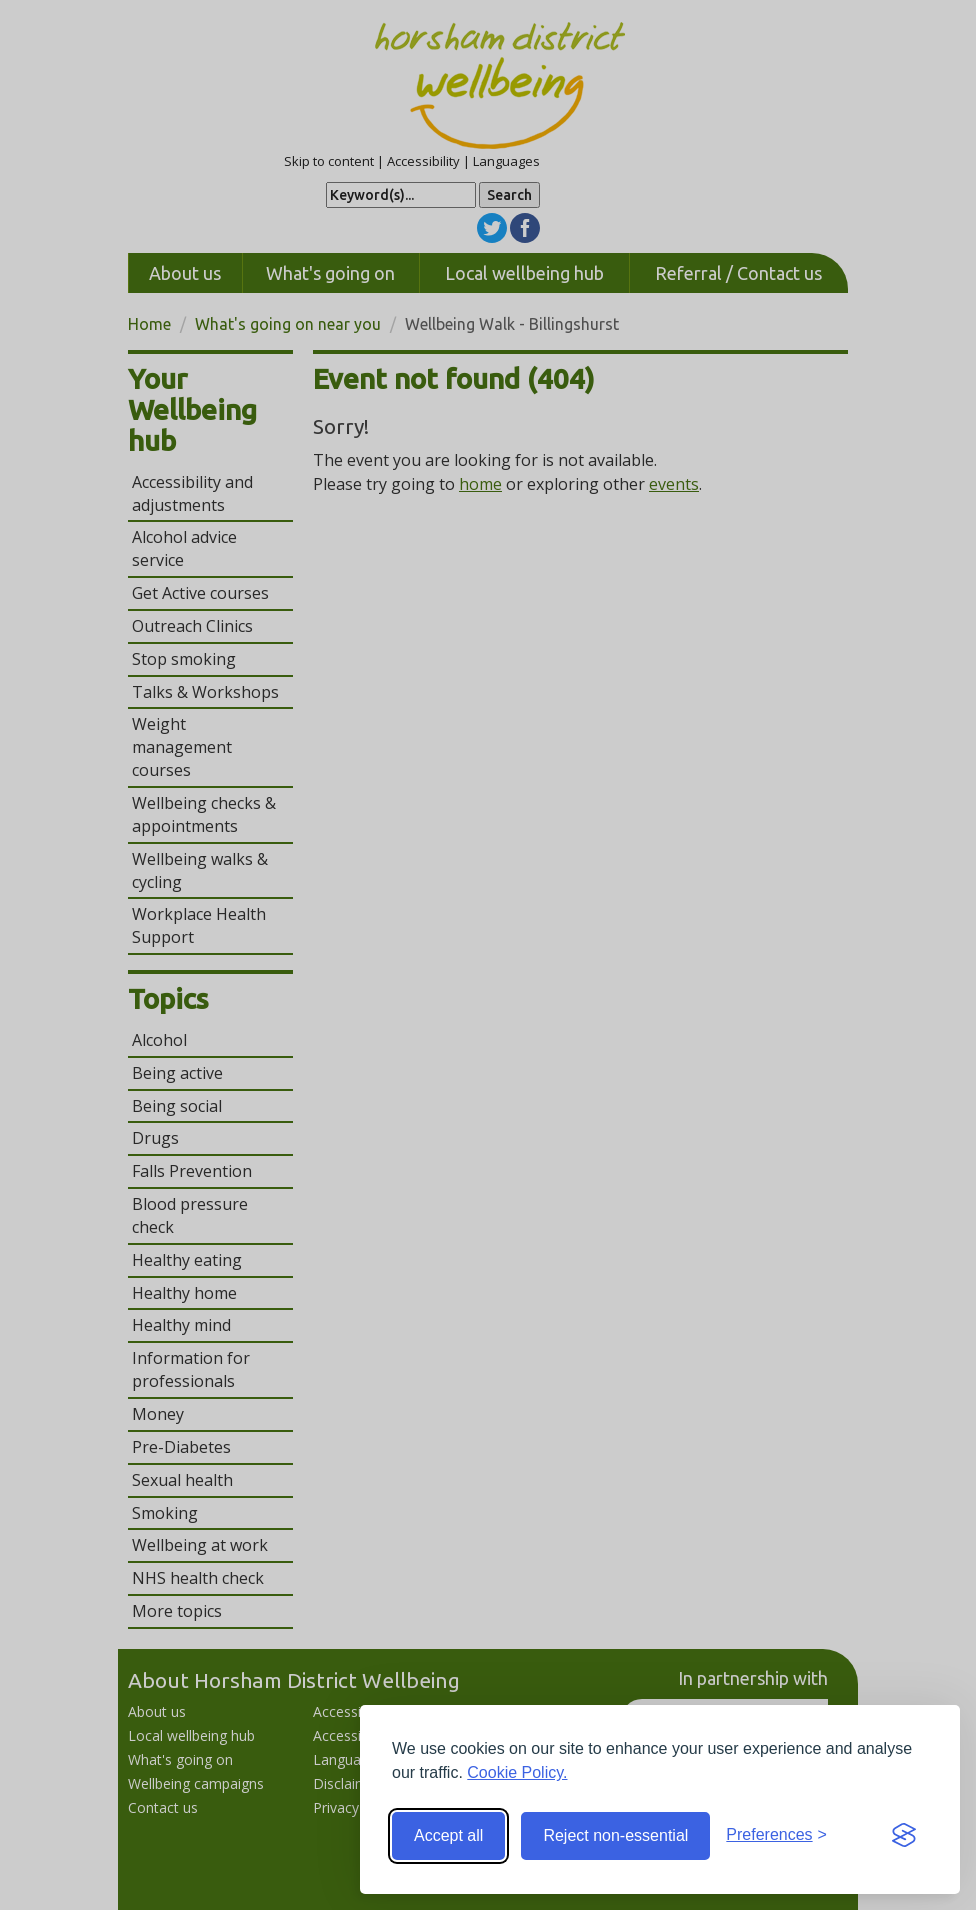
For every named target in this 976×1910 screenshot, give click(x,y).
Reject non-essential (615, 1835)
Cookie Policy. (517, 1772)
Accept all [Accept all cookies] (448, 1835)
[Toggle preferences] (776, 1835)
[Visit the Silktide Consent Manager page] (904, 1836)
